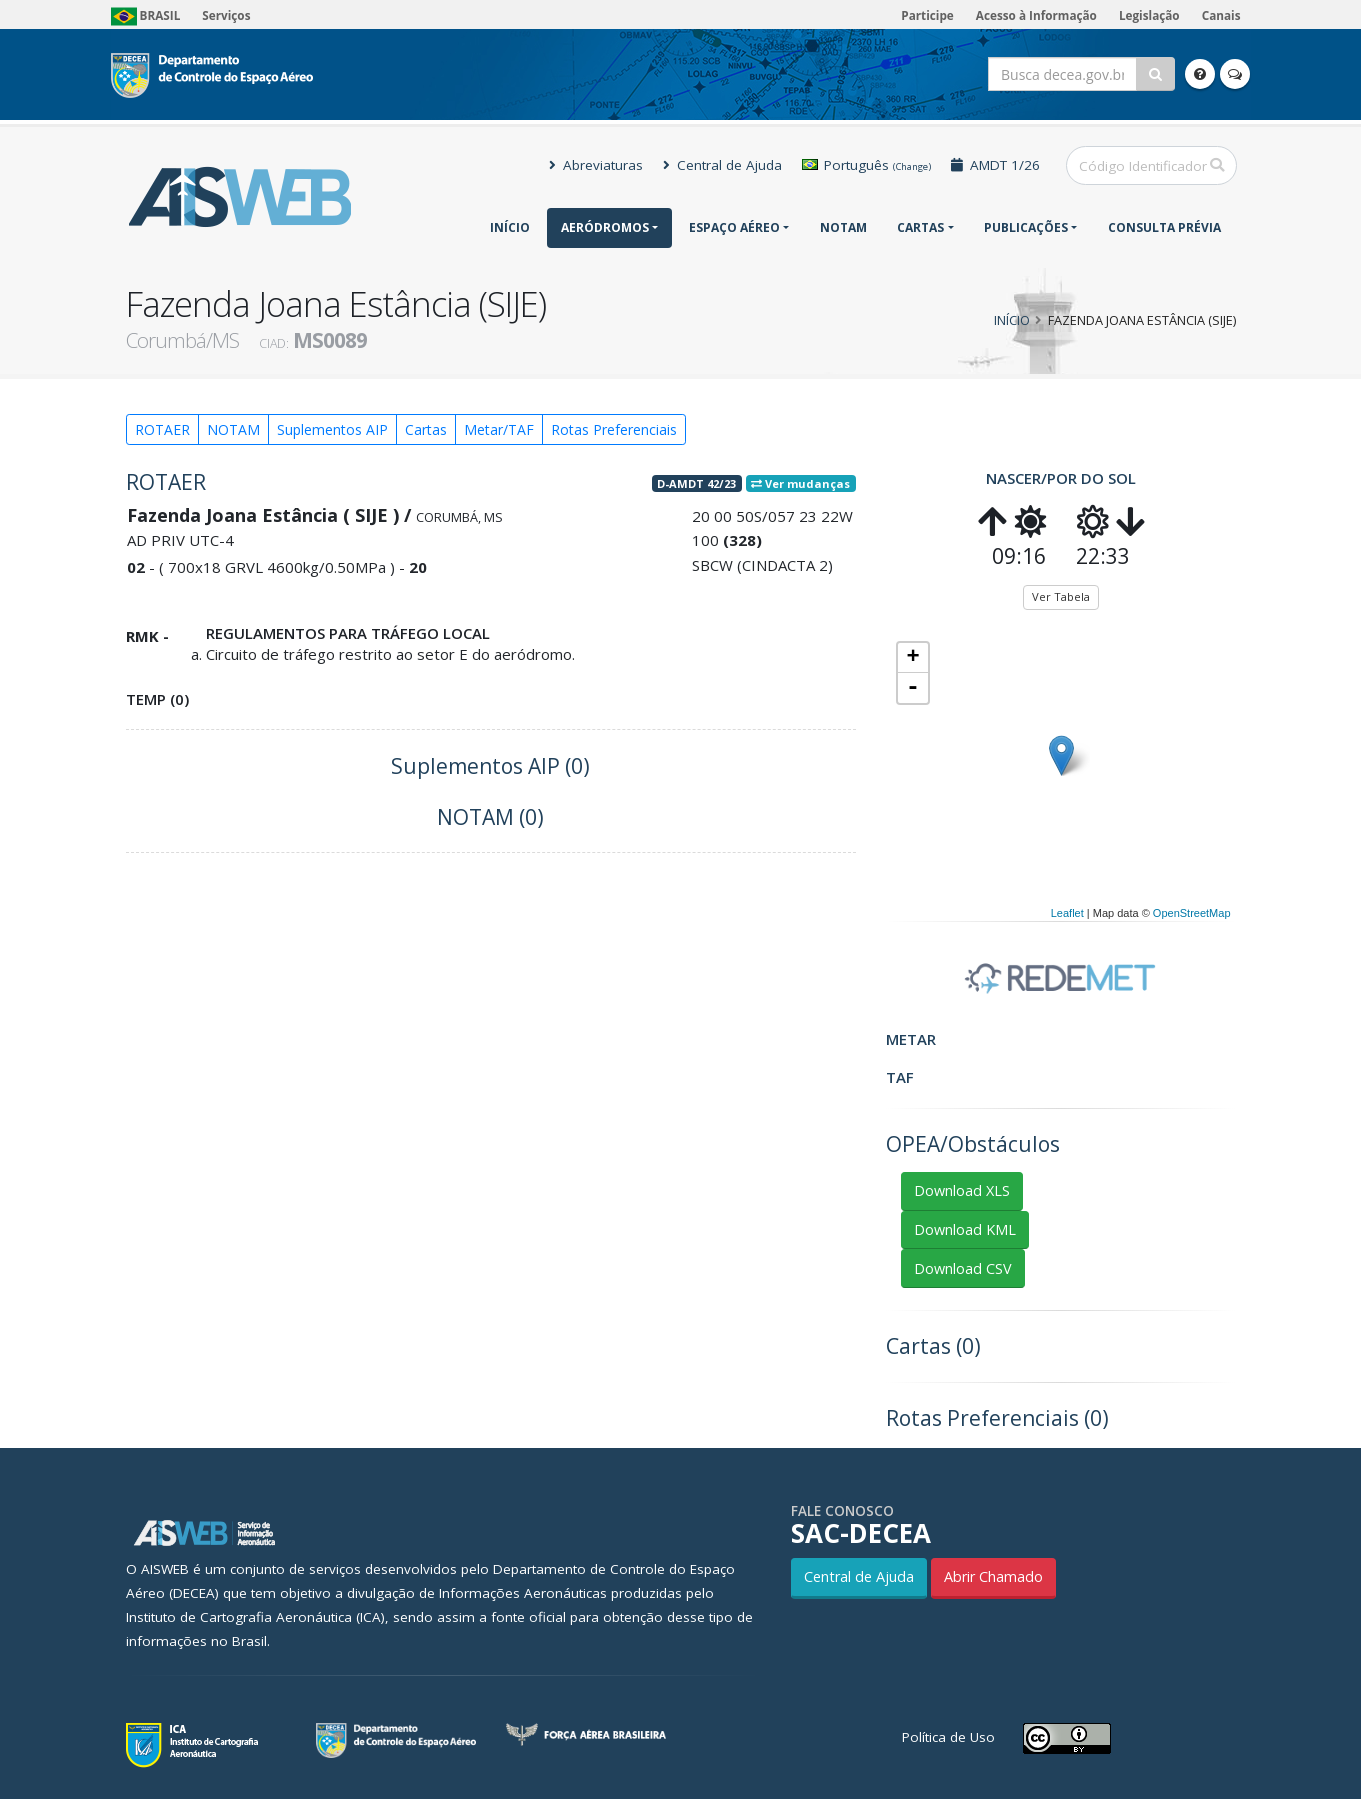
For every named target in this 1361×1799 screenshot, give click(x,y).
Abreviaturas (596, 165)
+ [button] (912, 658)
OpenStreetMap (1192, 913)
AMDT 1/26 (995, 165)
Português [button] (866, 165)
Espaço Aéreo (734, 227)
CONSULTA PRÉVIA (1164, 227)
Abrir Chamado (993, 1576)
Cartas (920, 227)
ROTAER (162, 429)
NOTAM (843, 227)
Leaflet (1067, 913)
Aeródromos (605, 227)
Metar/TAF (499, 429)
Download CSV (963, 1268)
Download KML (965, 1229)
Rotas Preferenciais (614, 429)
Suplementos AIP (332, 429)
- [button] (913, 688)
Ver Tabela (1061, 596)
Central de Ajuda (722, 165)
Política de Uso (948, 1737)
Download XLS (962, 1190)
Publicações (1026, 227)
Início (510, 227)
